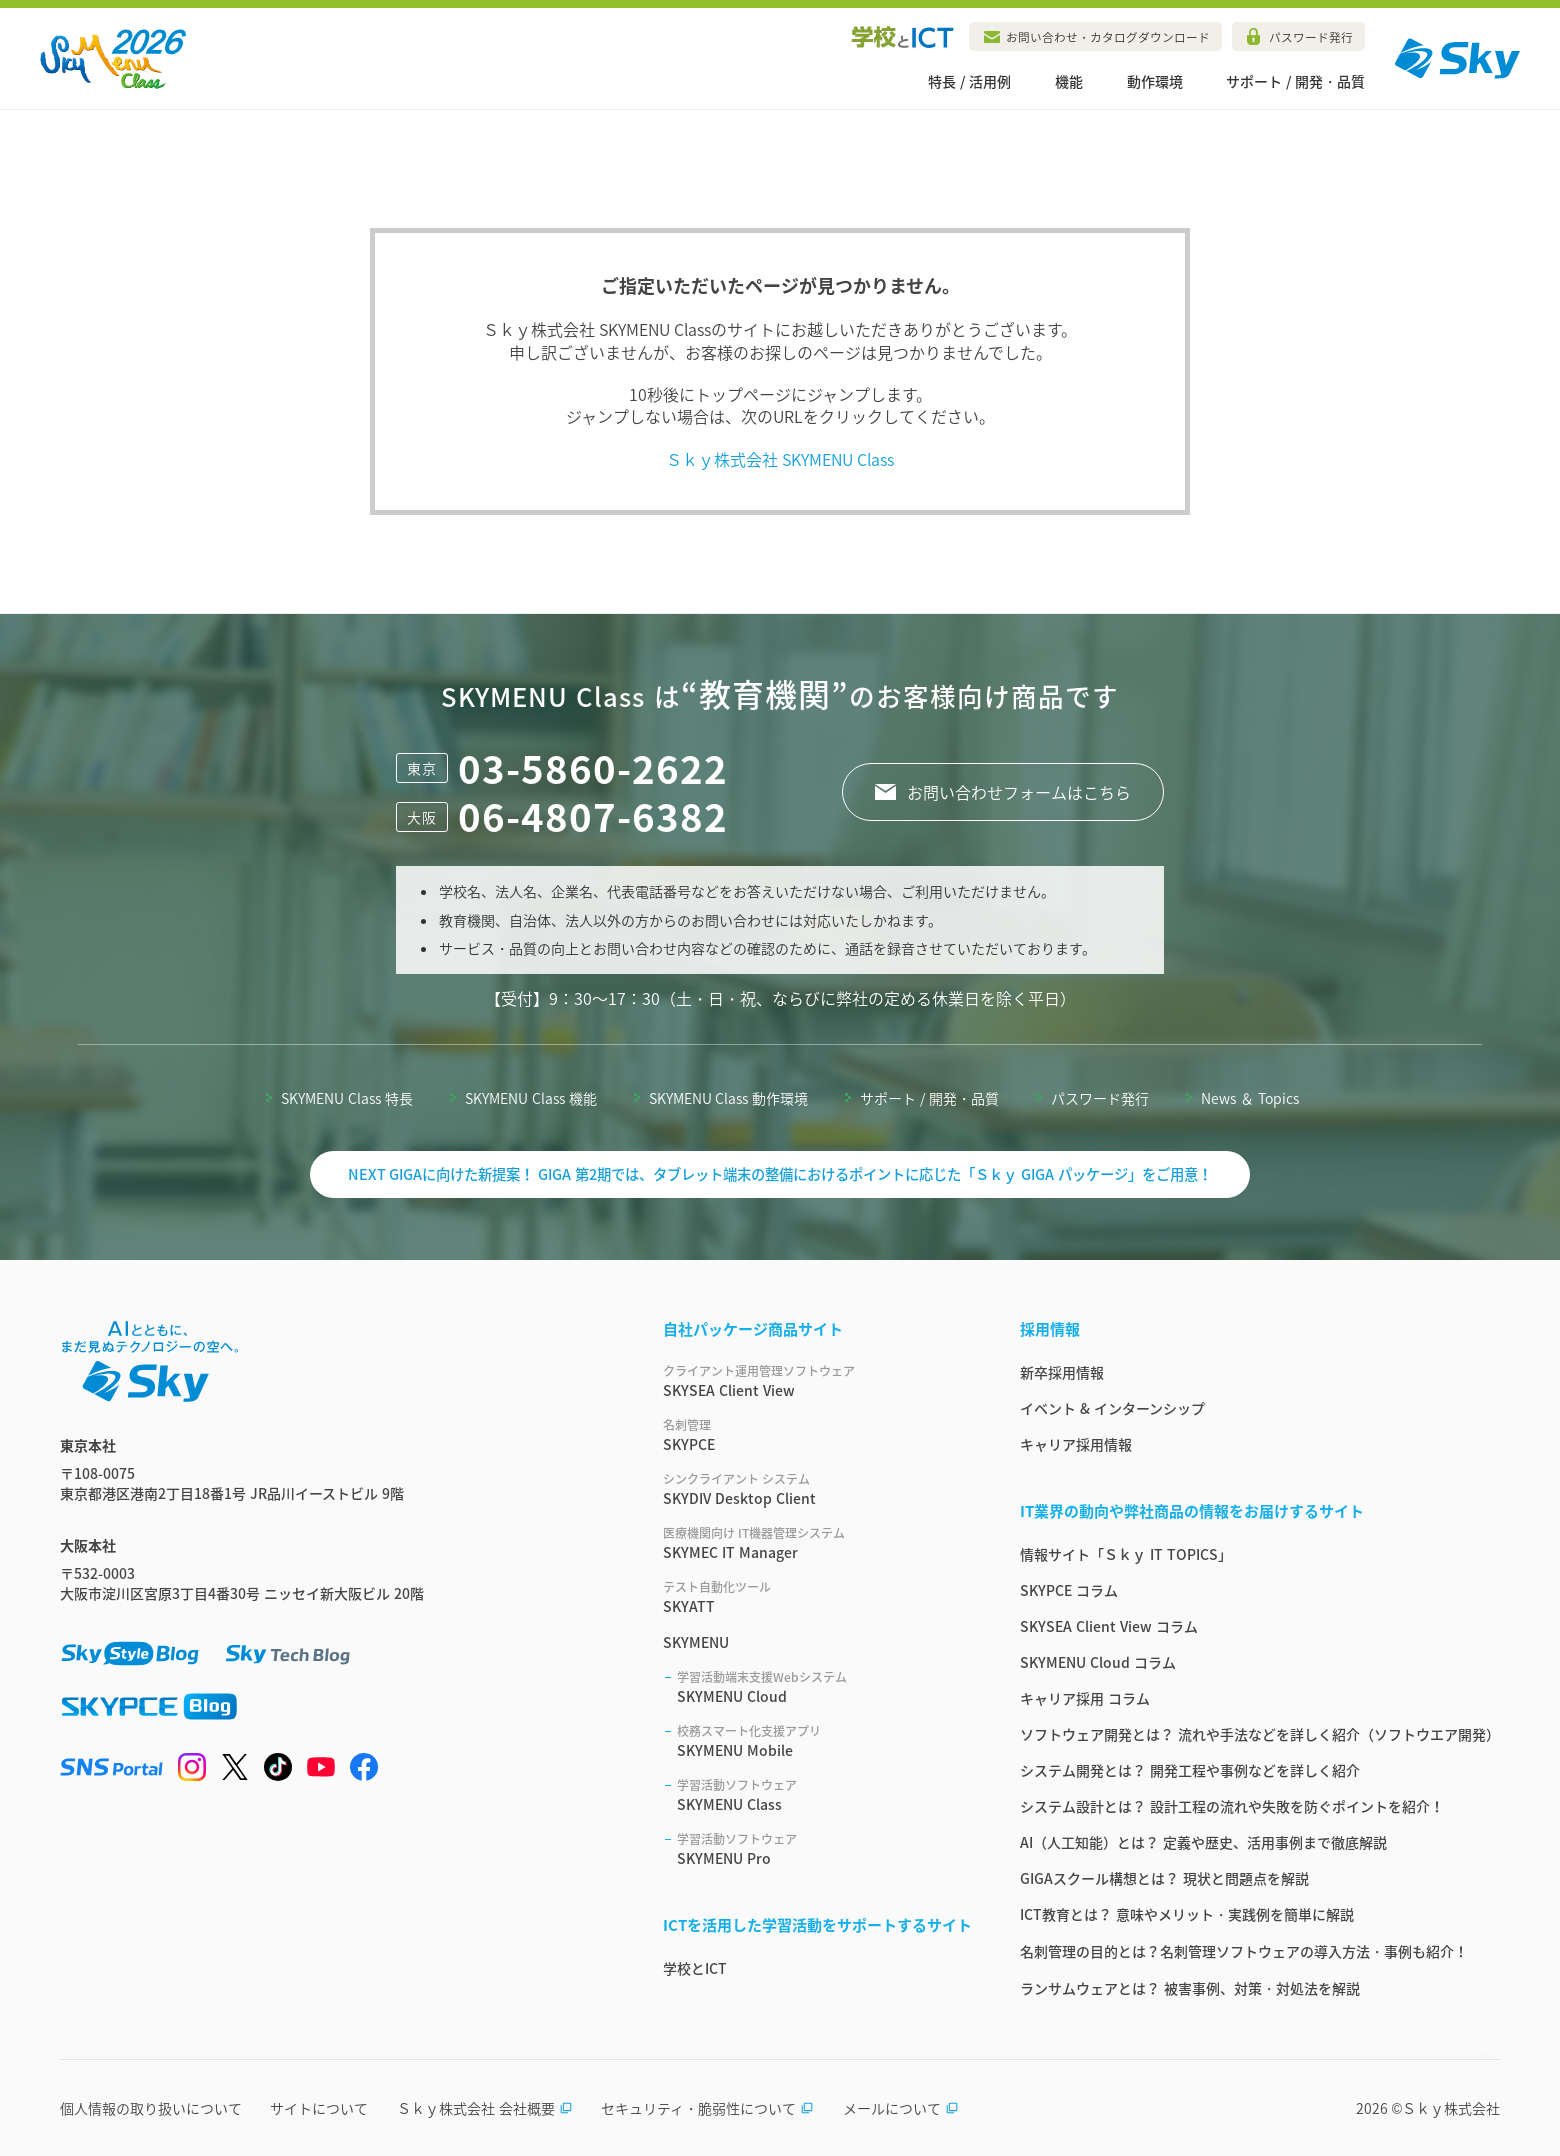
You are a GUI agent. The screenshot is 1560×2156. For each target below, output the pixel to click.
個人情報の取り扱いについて (151, 2108)
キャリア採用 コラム (1085, 1698)
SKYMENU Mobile (824, 1741)
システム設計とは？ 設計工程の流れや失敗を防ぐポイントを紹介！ (1232, 1806)
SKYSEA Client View (817, 1381)
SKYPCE (817, 1435)
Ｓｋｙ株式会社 (1451, 2108)
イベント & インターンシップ (1112, 1408)
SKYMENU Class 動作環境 (729, 1098)
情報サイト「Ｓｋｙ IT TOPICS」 (1126, 1554)
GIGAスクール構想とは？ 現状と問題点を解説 (1164, 1878)
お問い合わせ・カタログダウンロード (1108, 37)
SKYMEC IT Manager (817, 1543)
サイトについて (319, 2108)
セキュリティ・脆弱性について (707, 2108)
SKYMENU (696, 1642)
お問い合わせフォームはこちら (1019, 792)
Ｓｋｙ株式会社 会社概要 (485, 2108)
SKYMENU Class (824, 1795)
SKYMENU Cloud (824, 1687)
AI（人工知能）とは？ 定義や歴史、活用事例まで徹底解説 (1203, 1842)
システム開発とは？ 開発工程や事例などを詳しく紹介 (1190, 1770)
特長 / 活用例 (969, 81)
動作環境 (1155, 81)
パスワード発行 (1311, 37)
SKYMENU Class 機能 (531, 1098)
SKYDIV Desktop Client (817, 1489)
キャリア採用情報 (1076, 1444)
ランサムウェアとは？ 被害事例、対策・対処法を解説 (1190, 1988)
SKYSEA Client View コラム (1109, 1626)
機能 (1069, 81)
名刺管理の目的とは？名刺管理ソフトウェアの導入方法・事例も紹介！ (1244, 1951)
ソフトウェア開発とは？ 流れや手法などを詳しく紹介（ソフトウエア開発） (1260, 1734)
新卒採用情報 (1062, 1372)
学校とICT (695, 1968)
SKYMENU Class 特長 (347, 1098)
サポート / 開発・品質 (1295, 81)
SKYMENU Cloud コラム (1098, 1662)
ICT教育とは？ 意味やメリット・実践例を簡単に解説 (1187, 1914)
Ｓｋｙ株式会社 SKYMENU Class (780, 459)
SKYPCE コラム (1069, 1590)
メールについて (901, 2108)
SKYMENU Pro (824, 1849)
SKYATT (817, 1597)
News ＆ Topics (1250, 1098)
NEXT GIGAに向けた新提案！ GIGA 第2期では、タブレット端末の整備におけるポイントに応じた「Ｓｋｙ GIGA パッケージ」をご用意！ (780, 1174)
